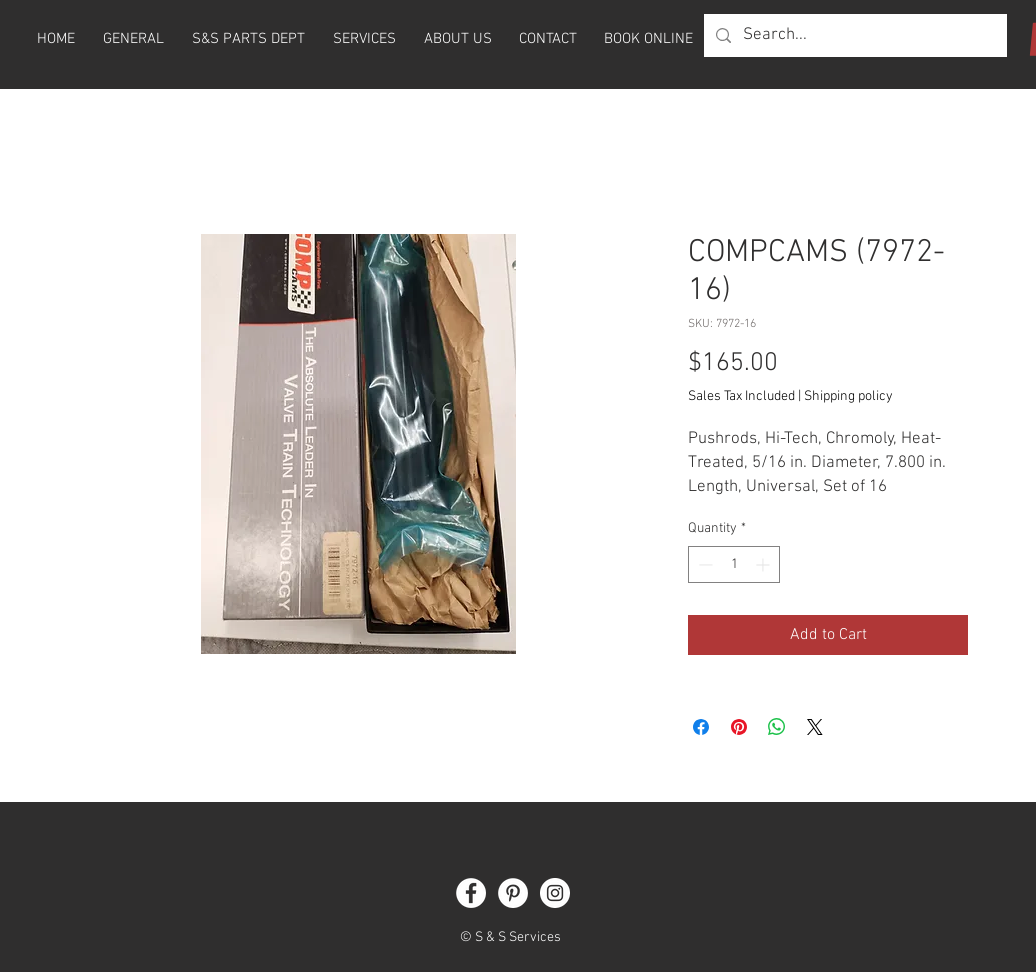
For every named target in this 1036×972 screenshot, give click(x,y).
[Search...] (854, 35)
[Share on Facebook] (701, 727)
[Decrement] (703, 564)
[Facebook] (471, 893)
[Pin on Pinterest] (739, 727)
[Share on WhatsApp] (777, 727)
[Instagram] (555, 893)
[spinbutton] (734, 564)
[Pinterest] (513, 893)
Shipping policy (848, 396)
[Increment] (764, 564)
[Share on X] (815, 727)
